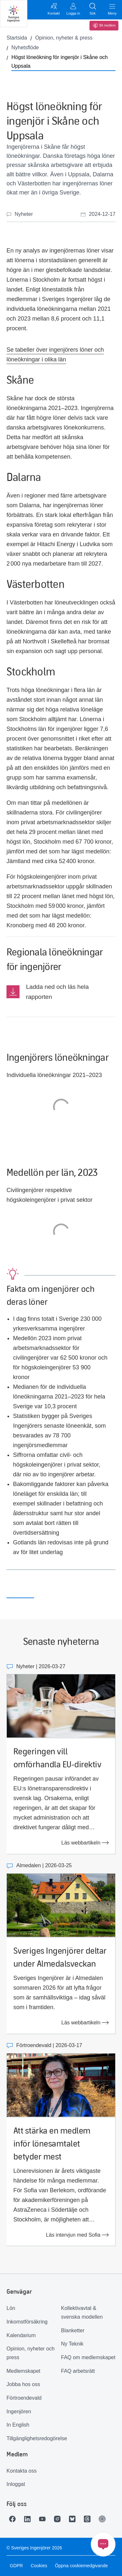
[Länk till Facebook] (14, 2519)
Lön (11, 2308)
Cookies (39, 2565)
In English (18, 2425)
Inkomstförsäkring (27, 2321)
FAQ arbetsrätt (78, 2371)
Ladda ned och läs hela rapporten (57, 991)
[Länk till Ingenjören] (104, 2519)
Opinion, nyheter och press (31, 2353)
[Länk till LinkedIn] (29, 2519)
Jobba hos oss (23, 2384)
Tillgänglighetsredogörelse (34, 2438)
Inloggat (16, 2484)
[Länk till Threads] (89, 2519)
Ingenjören (19, 2411)
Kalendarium (21, 2335)
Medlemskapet (23, 2371)
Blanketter (73, 2330)
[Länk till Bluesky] (74, 2519)
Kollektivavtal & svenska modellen (82, 2312)
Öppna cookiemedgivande (81, 2565)
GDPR (16, 2565)
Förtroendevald (24, 2398)
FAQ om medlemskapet (88, 2357)
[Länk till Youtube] (44, 2519)
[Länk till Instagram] (59, 2519)
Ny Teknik (72, 2344)
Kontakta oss (22, 2471)
